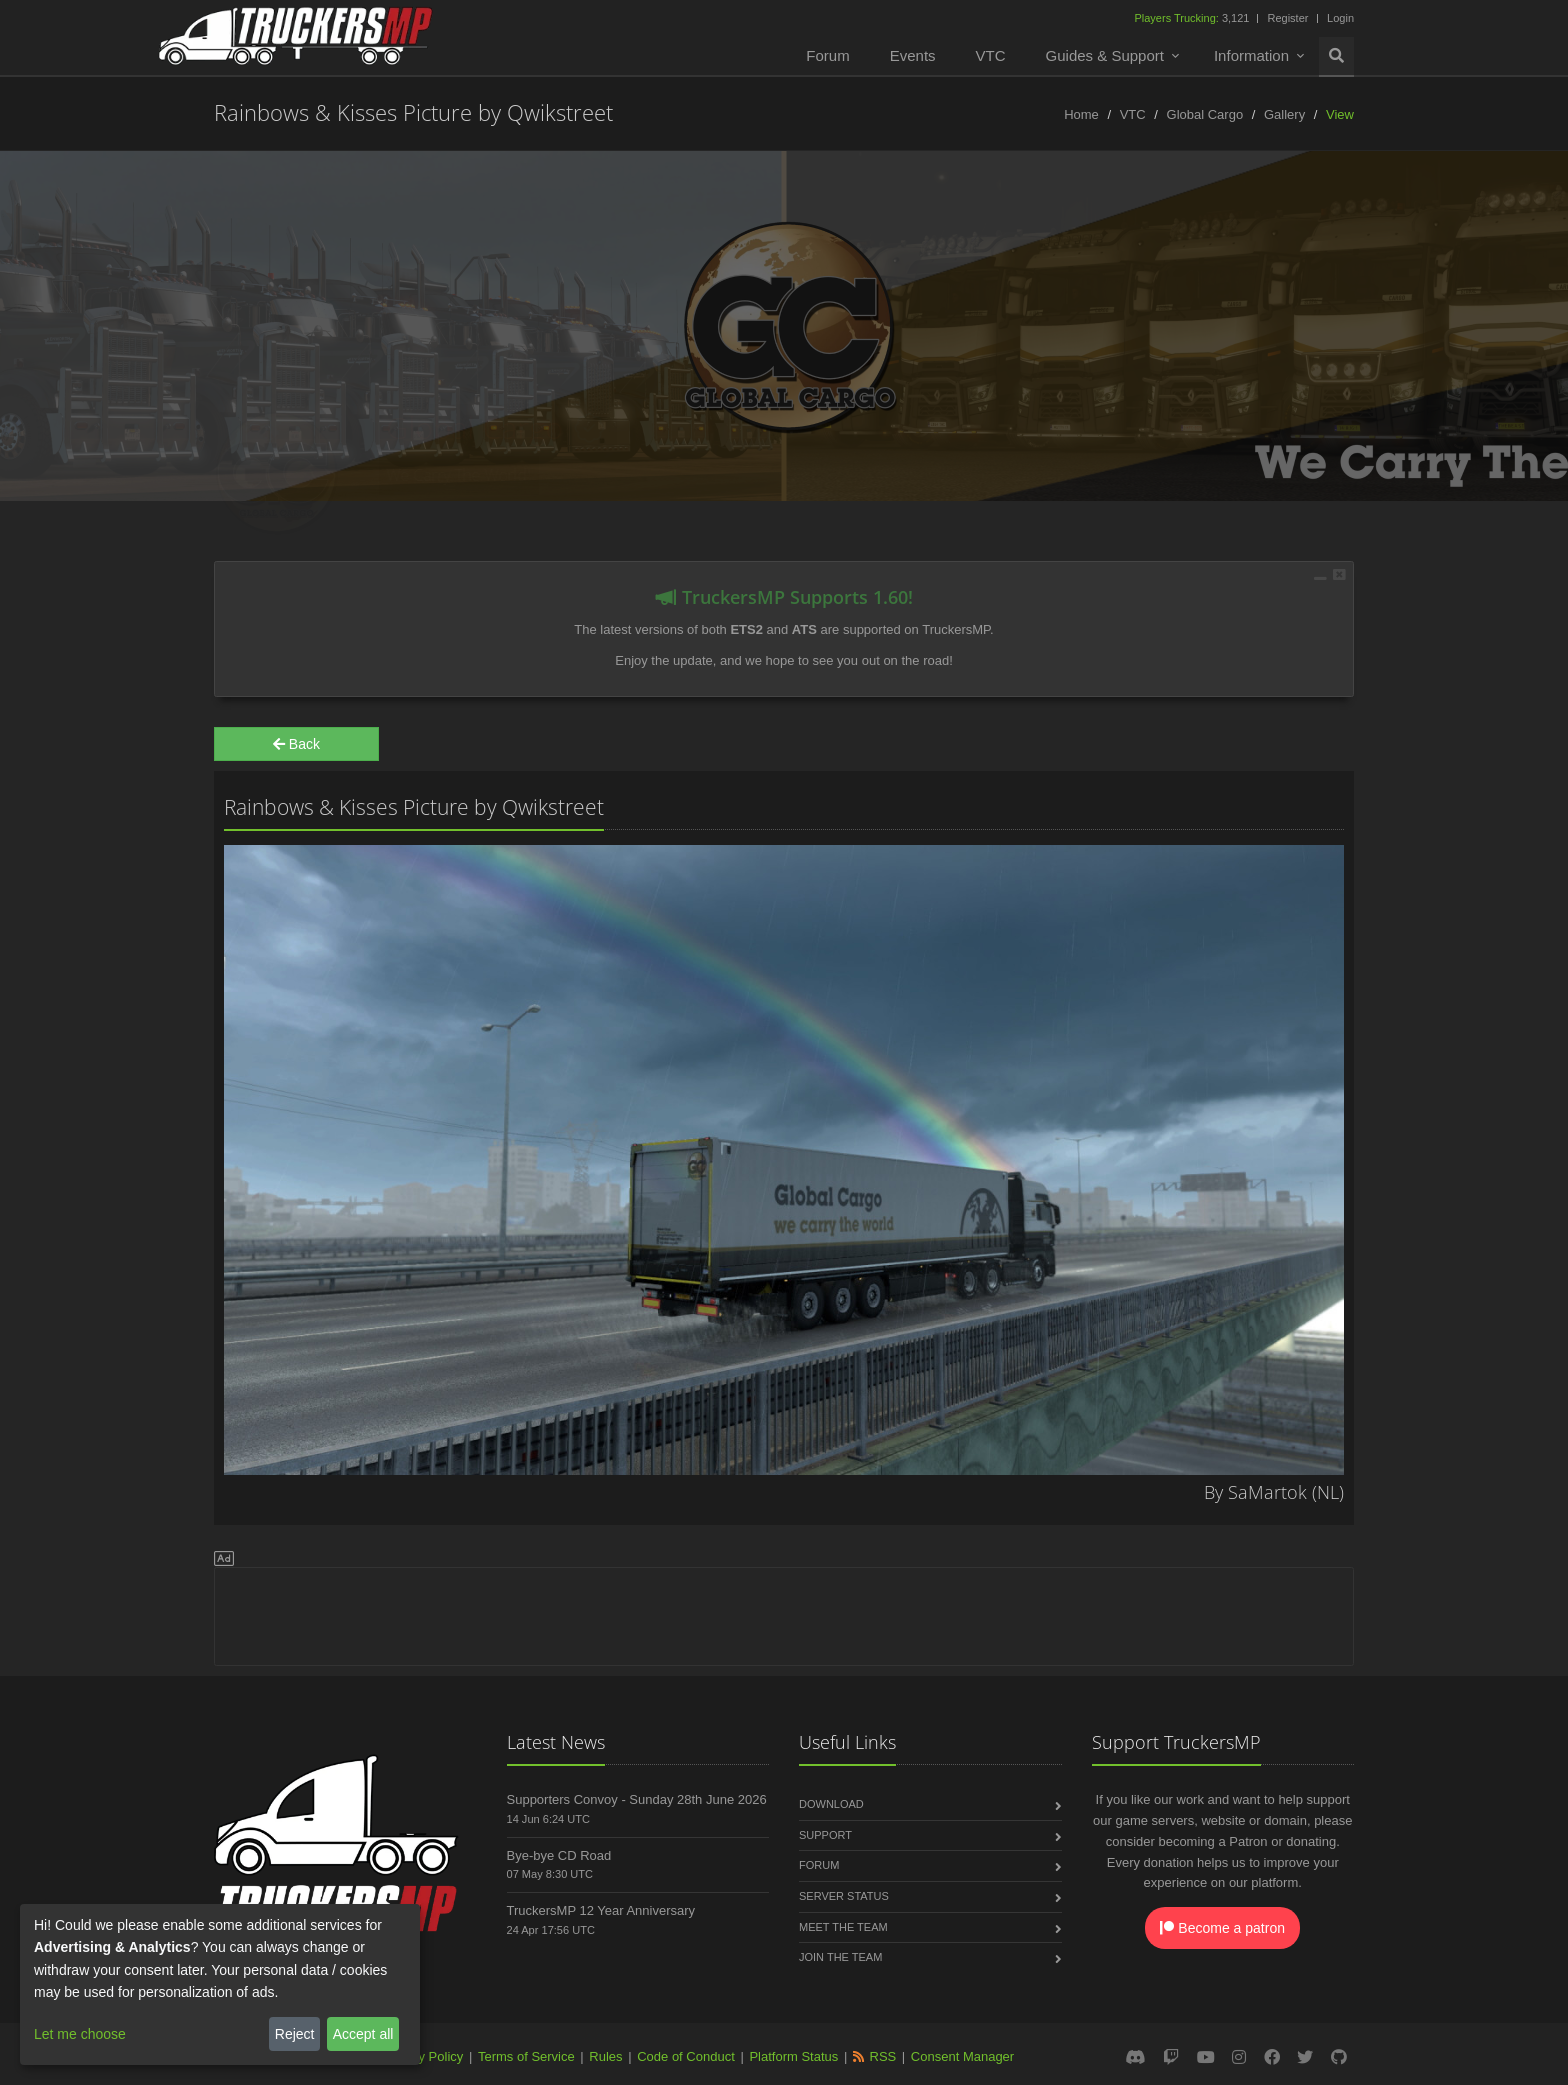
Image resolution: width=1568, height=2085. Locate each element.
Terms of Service (526, 2056)
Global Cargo (1205, 114)
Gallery (1284, 114)
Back (296, 744)
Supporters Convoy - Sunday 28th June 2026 (637, 1799)
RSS (883, 2056)
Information (1251, 55)
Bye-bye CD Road (559, 1855)
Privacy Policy (422, 2056)
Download (831, 1804)
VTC (991, 55)
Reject (295, 2034)
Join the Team (840, 1957)
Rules (605, 2056)
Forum (827, 55)
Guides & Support (1105, 55)
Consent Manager (962, 2056)
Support (825, 1835)
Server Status (844, 1896)
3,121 (1193, 18)
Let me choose (80, 2034)
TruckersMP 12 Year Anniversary (601, 1910)
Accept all (363, 2034)
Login (1340, 18)
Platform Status (793, 2056)
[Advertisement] (784, 1613)
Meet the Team (843, 1927)
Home (1081, 114)
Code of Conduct (686, 2056)
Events (913, 55)
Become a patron (1222, 1928)
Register (1287, 18)
